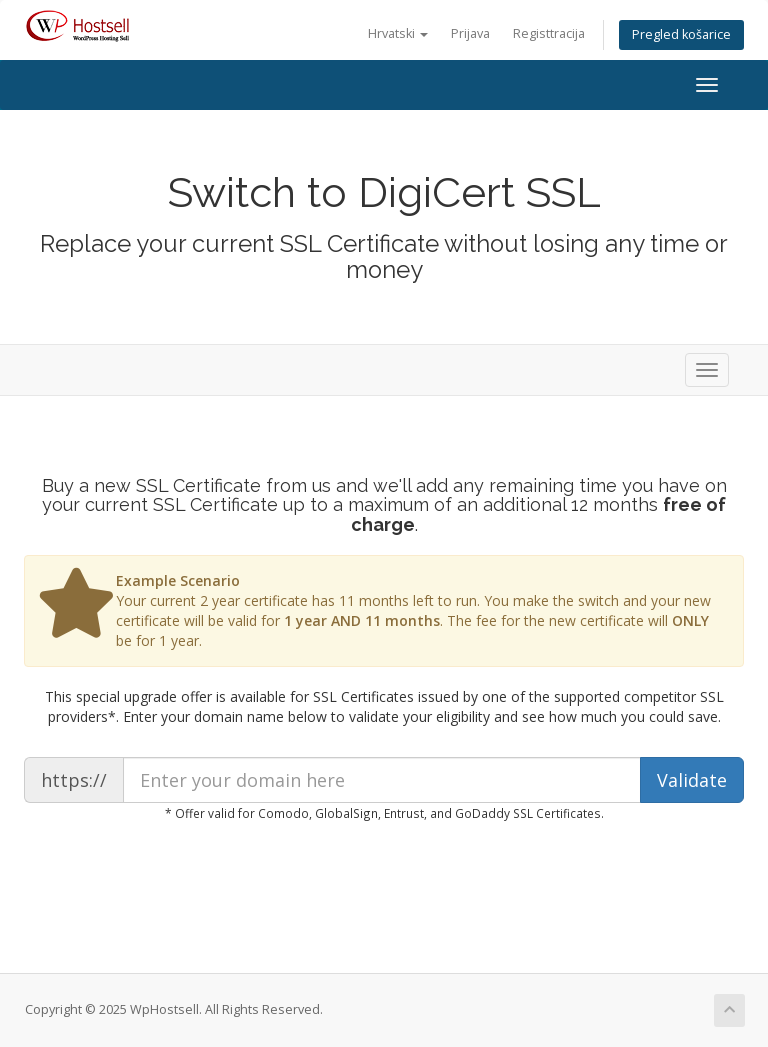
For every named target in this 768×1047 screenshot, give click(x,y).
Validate (692, 780)
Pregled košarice (681, 34)
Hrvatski (398, 33)
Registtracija (549, 33)
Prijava (470, 33)
